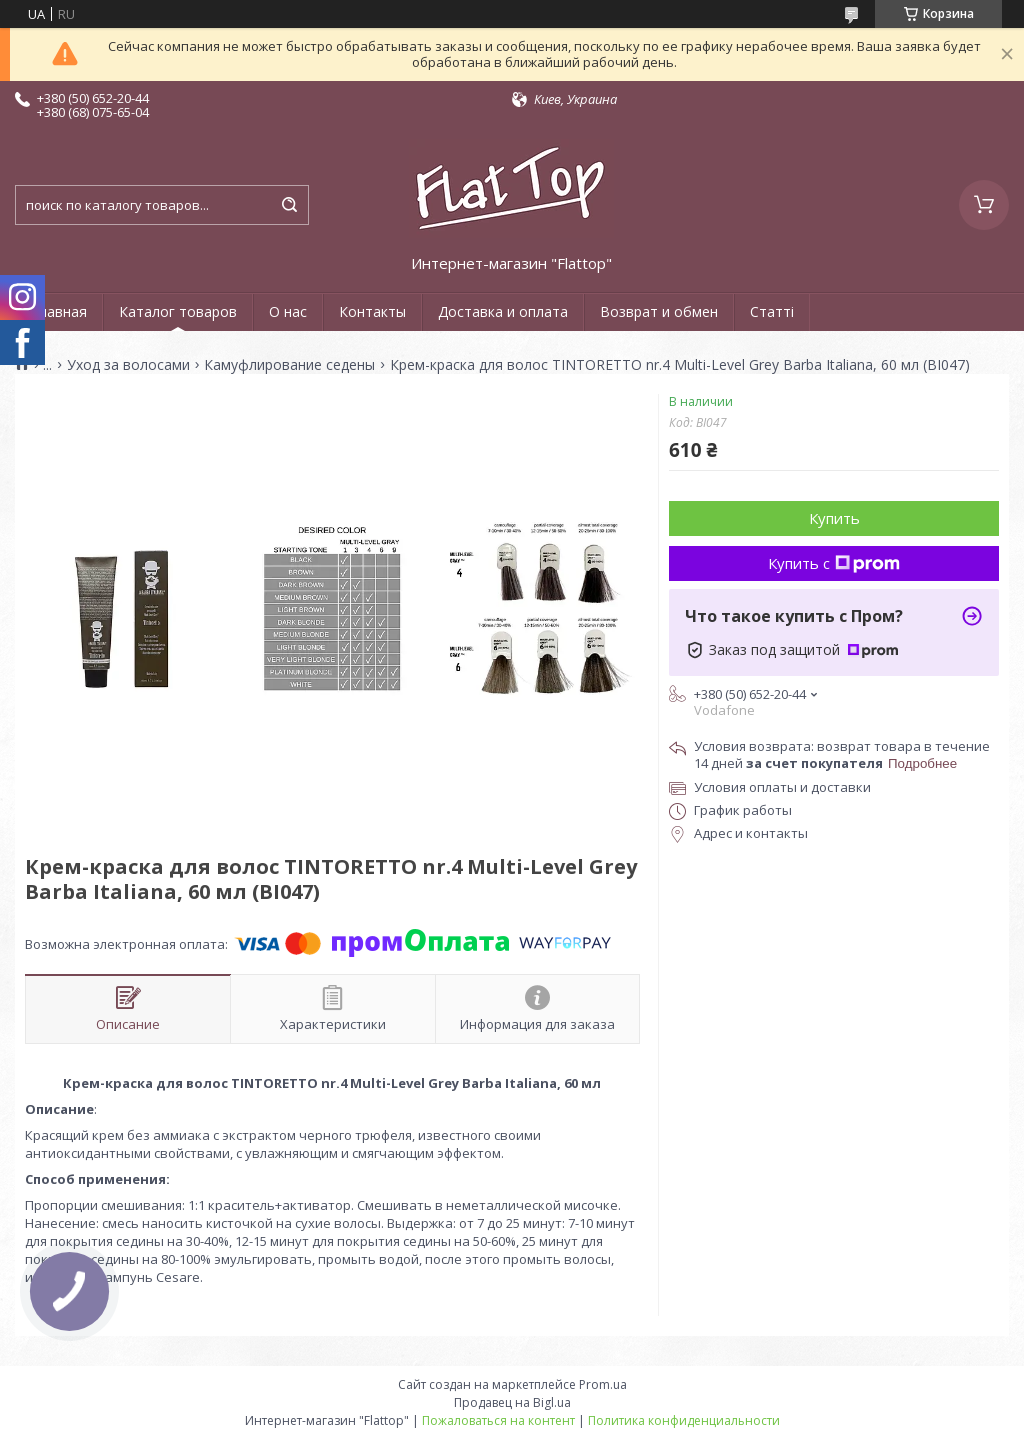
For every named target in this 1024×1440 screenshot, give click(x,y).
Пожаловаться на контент (498, 1420)
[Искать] (289, 205)
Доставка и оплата (503, 311)
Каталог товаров (178, 311)
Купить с (834, 563)
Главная (59, 311)
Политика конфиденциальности (684, 1420)
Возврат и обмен (659, 311)
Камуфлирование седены (289, 365)
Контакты (372, 311)
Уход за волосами (128, 365)
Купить (834, 518)
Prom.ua (603, 1384)
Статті (772, 311)
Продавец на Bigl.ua (512, 1402)
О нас (288, 311)
